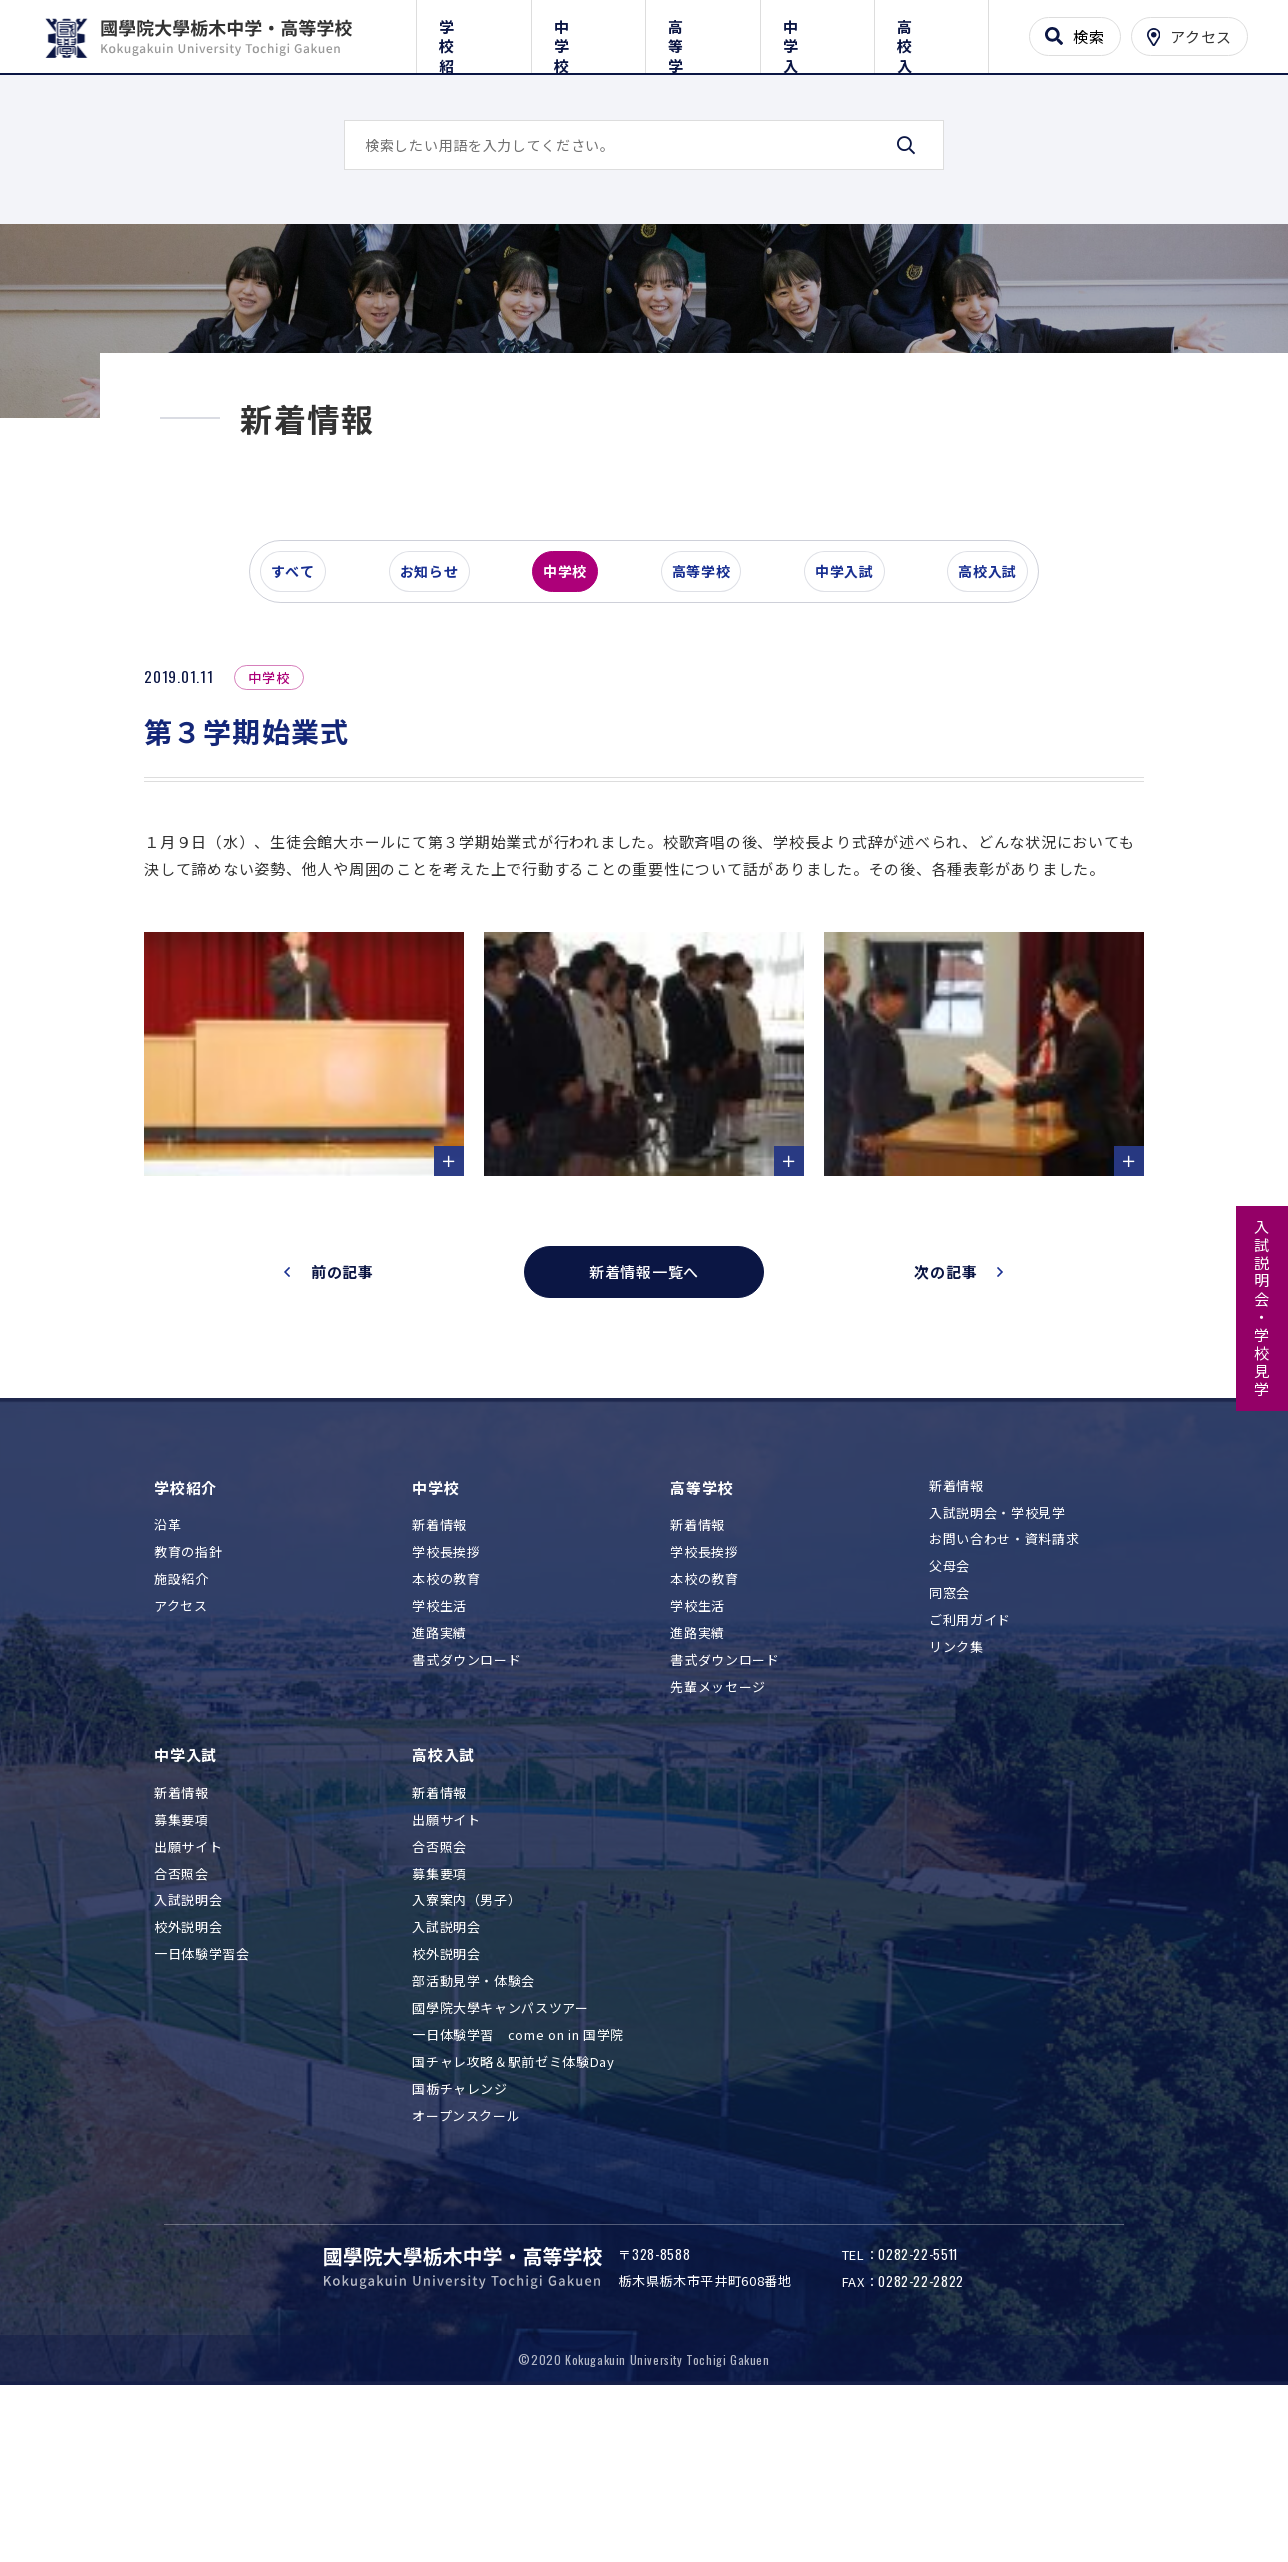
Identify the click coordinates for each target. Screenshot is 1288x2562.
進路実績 (439, 1776)
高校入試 (931, 32)
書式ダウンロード (466, 1803)
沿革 (167, 1669)
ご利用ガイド (970, 1764)
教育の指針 (188, 1696)
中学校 (588, 32)
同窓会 (949, 1737)
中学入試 (817, 32)
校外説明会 (188, 2071)
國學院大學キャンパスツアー (500, 2151)
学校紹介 (473, 32)
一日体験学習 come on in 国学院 (518, 2178)
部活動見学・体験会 (473, 2125)
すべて (303, 694)
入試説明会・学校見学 (1262, 1309)
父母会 (949, 1710)
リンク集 (956, 1790)
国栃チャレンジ (460, 2232)
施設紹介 (181, 1722)
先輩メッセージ (718, 1830)
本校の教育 (446, 1722)
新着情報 (439, 1669)
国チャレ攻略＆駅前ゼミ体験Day (513, 2205)
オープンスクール (466, 2259)
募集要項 (181, 1963)
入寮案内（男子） (466, 2044)
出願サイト (188, 1990)
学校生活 (439, 1749)
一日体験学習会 (202, 2098)
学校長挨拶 (446, 1696)
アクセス (181, 1749)
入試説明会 (188, 2044)
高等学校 (702, 32)
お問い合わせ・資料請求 (1004, 1683)
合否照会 (181, 2017)
